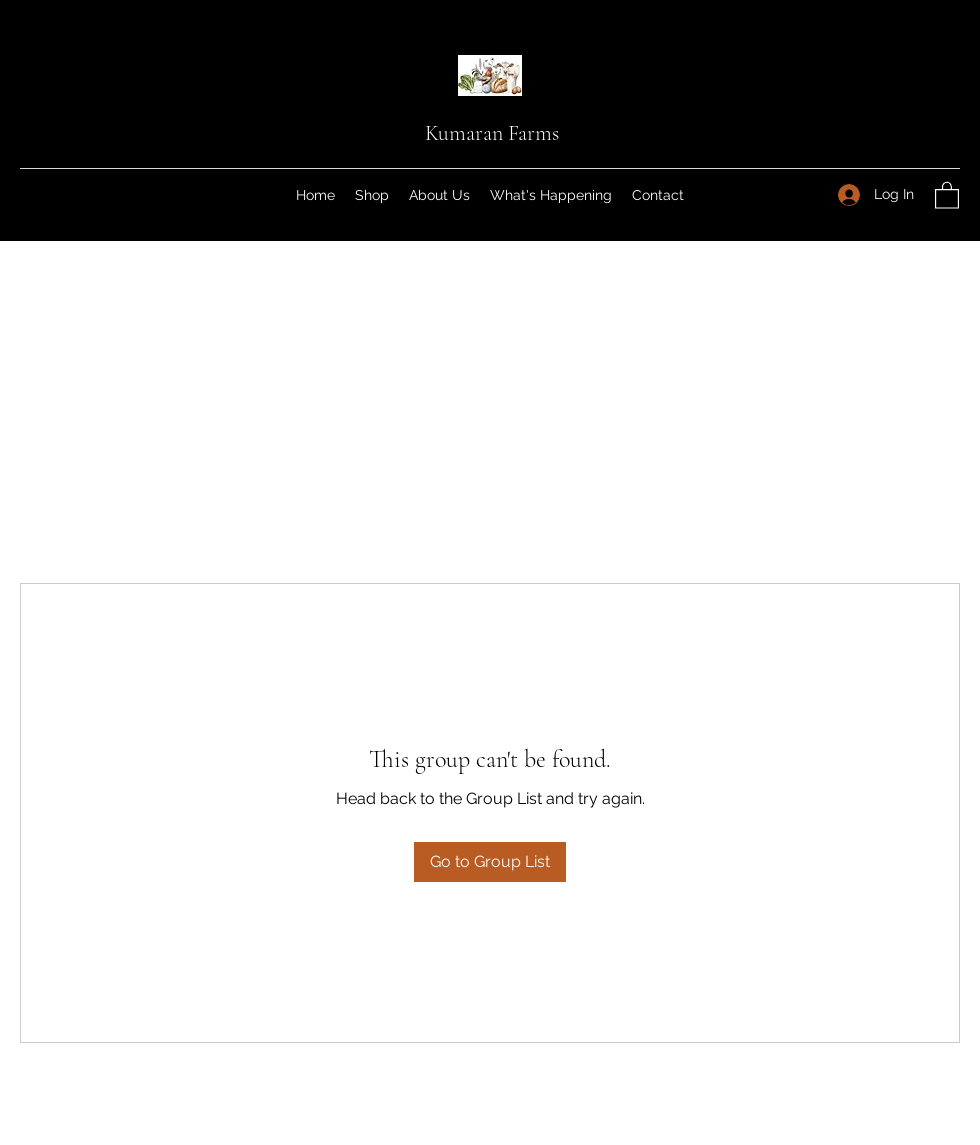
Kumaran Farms (492, 133)
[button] (947, 194)
